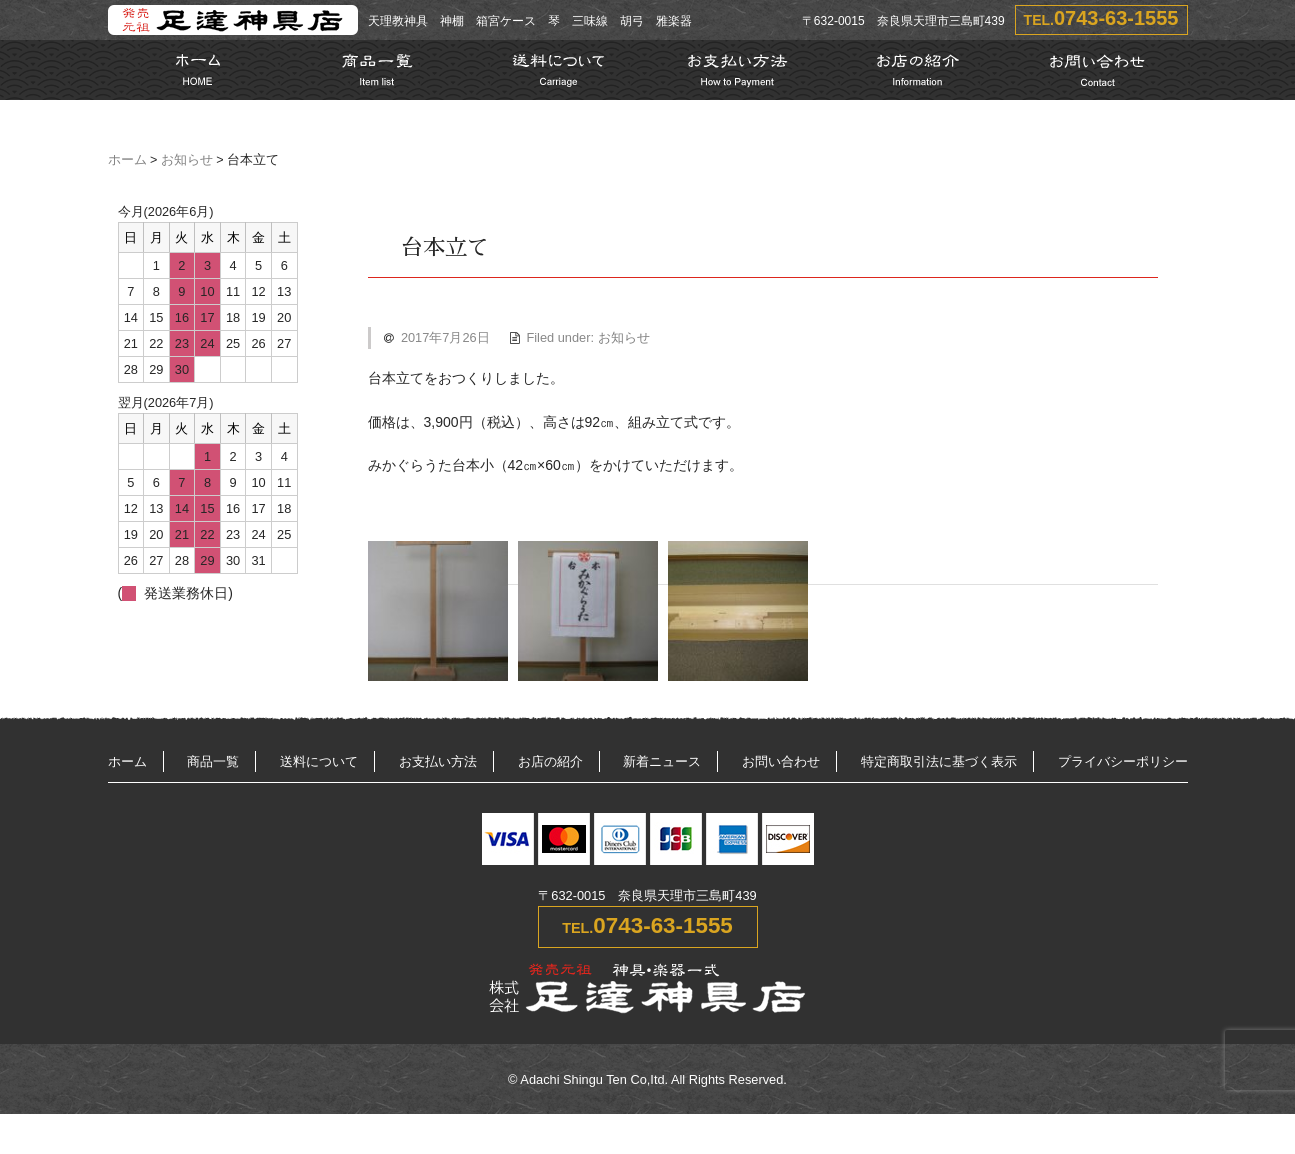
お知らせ (187, 160)
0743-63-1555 (1116, 18)
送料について (319, 761)
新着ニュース (662, 761)
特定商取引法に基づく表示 (939, 761)
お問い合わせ (781, 761)
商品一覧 (213, 761)
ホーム (127, 160)
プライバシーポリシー (1123, 761)
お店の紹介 (550, 761)
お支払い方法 (438, 761)
